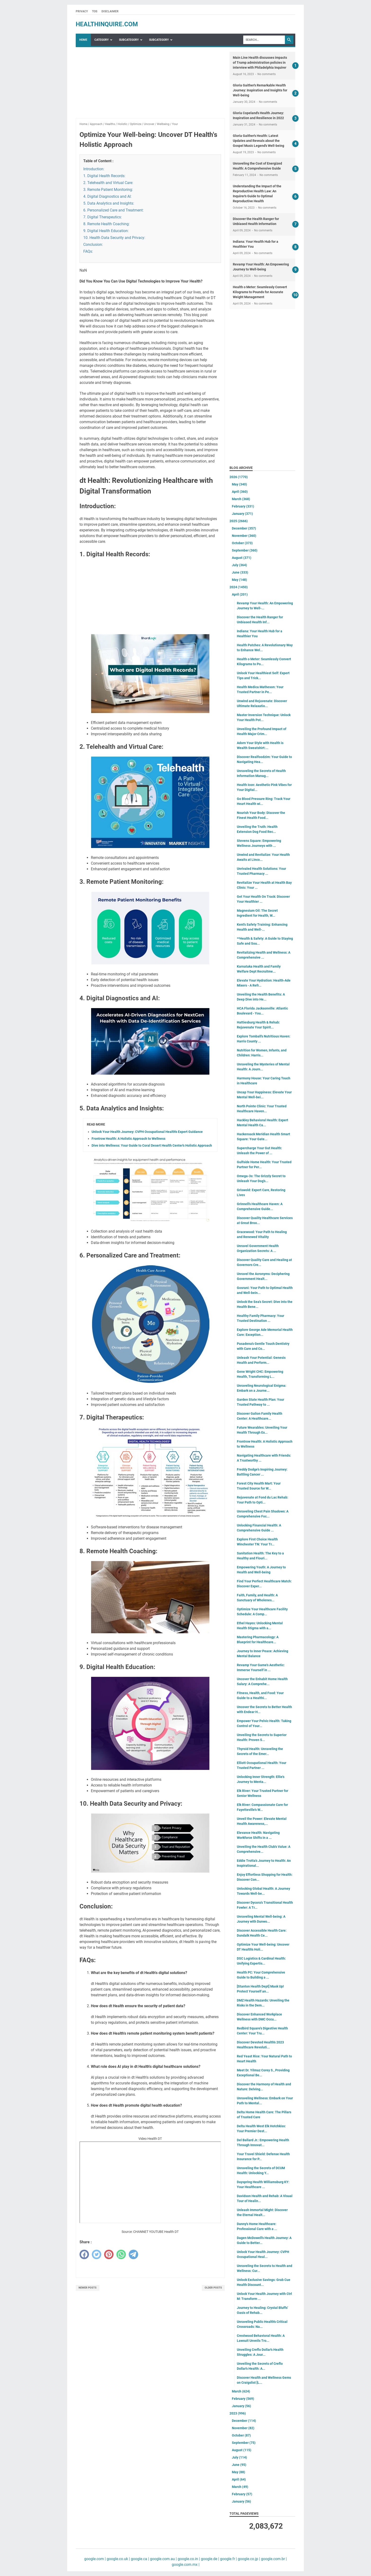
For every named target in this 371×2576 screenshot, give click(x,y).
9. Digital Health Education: (106, 231)
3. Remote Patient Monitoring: (108, 189)
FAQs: (88, 251)
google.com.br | (273, 2559)
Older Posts (213, 2287)
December (244, 528)
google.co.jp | (248, 2559)
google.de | (209, 2559)
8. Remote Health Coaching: (106, 224)
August (241, 558)
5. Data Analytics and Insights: (108, 203)
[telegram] (133, 2254)
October (242, 543)
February (243, 506)
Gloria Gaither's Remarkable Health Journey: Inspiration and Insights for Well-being (260, 90)
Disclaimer (110, 11)
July (239, 565)
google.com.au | (163, 2559)
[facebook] (84, 2254)
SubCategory (129, 39)
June (240, 572)
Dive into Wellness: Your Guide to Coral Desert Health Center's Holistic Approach (152, 1145)
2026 (239, 477)
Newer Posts (88, 2287)
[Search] (264, 40)
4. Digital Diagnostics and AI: (107, 196)
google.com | (95, 2559)
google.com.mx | (185, 2564)
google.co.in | (188, 2559)
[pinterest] (109, 2254)
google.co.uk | (118, 2559)
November (244, 536)
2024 (239, 587)
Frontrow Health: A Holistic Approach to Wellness (128, 1138)
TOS (94, 11)
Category (101, 39)
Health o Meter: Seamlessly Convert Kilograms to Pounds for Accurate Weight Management (260, 292)
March (241, 499)
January (242, 514)
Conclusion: (93, 244)
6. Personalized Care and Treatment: (113, 210)
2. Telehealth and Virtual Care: (108, 182)
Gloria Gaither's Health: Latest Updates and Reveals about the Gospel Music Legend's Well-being (258, 141)
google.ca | (139, 2559)
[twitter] (96, 2254)
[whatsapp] (121, 2254)
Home (83, 39)
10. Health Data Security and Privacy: (114, 237)
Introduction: (93, 169)
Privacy (82, 11)
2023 (238, 2413)
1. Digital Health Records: (104, 176)
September (244, 550)
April (240, 492)
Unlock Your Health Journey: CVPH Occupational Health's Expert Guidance (147, 1132)
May (239, 484)
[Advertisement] (150, 85)
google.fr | (228, 2559)
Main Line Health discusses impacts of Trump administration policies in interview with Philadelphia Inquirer (260, 62)
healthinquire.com (107, 24)
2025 (239, 521)
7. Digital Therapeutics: (102, 217)
